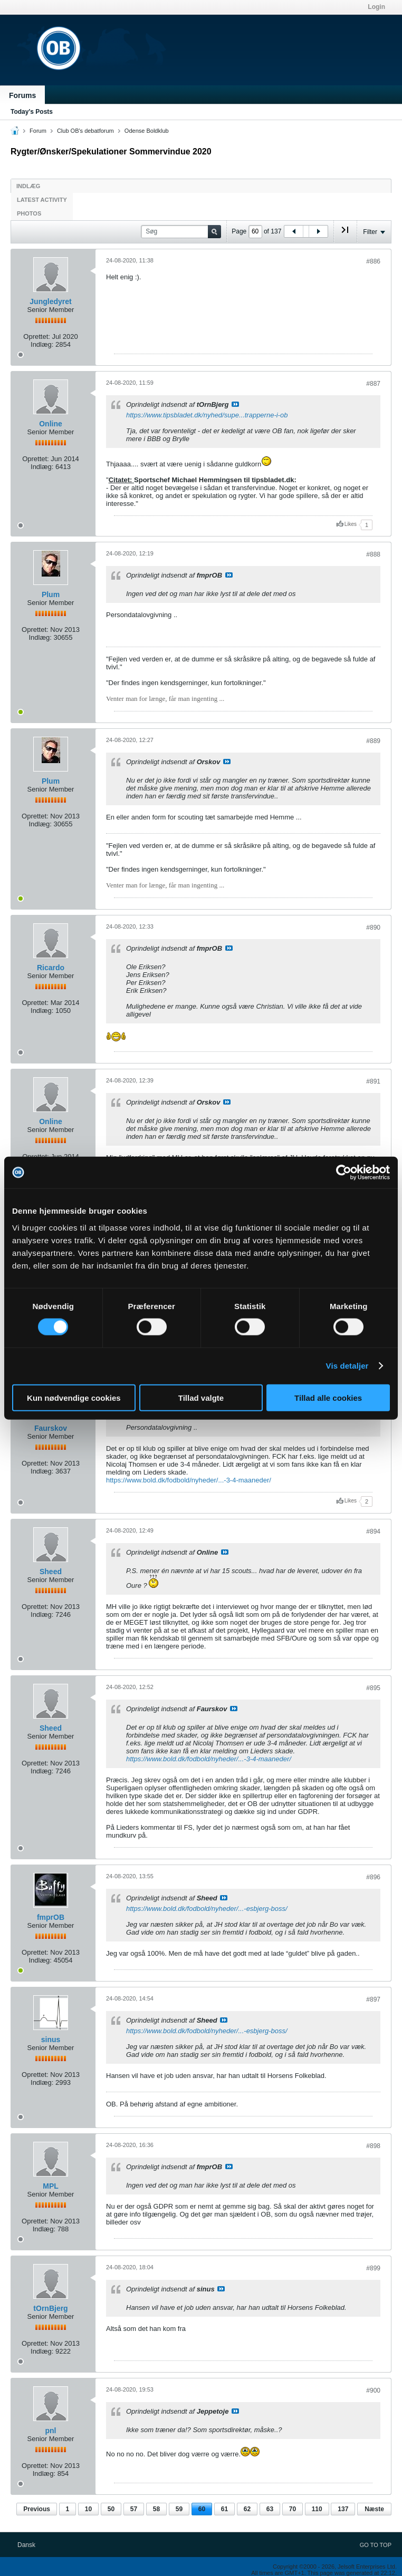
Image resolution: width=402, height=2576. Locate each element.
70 (292, 2509)
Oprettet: (36, 336)
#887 (373, 383)
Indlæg (28, 186)
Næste (374, 2509)
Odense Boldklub (147, 131)
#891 (373, 1081)
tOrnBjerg (50, 2308)
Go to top (375, 2545)
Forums (22, 95)
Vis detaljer (347, 1365)
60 (201, 2509)
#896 (373, 1877)
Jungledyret (50, 301)
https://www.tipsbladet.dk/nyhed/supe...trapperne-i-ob (207, 415)
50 (111, 2509)
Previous (36, 2509)
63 (269, 2509)
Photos (29, 213)
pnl (50, 2430)
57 (133, 2509)
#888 (373, 554)
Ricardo (50, 967)
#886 (373, 261)
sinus (51, 2039)
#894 (373, 1531)
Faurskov (50, 1428)
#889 (373, 741)
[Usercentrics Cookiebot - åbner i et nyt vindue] (344, 1172)
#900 (373, 2390)
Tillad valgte (201, 1397)
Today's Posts (32, 111)
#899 (373, 2268)
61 (224, 2509)
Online (50, 423)
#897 (373, 1999)
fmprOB (50, 1917)
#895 (373, 1688)
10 (88, 2509)
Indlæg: (42, 344)
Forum (38, 131)
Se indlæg (235, 404)
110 (317, 2509)
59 (179, 2509)
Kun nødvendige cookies (74, 1397)
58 (156, 2509)
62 (247, 2509)
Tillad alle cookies (328, 1397)
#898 (373, 2146)
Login (376, 7)
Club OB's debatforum (85, 131)
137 (343, 2509)
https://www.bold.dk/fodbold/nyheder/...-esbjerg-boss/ (207, 1909)
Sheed (51, 1571)
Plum (51, 594)
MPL (51, 2186)
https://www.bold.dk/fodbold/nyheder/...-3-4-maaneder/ (188, 1480)
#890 (373, 927)
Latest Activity (42, 200)
